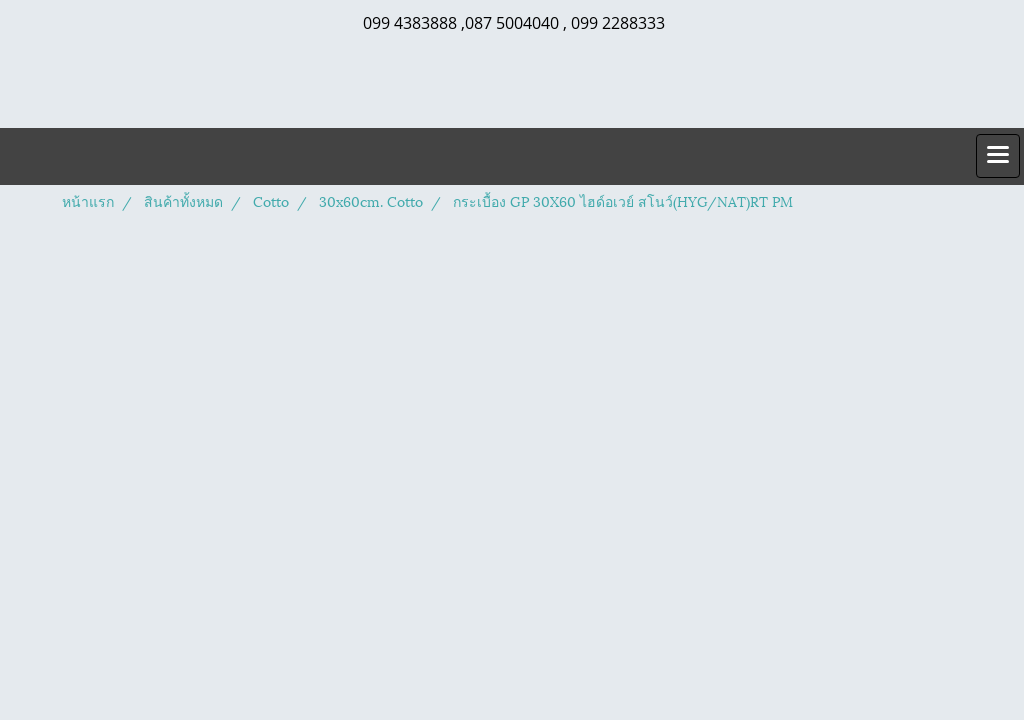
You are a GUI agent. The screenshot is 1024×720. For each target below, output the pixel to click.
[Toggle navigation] (998, 156)
